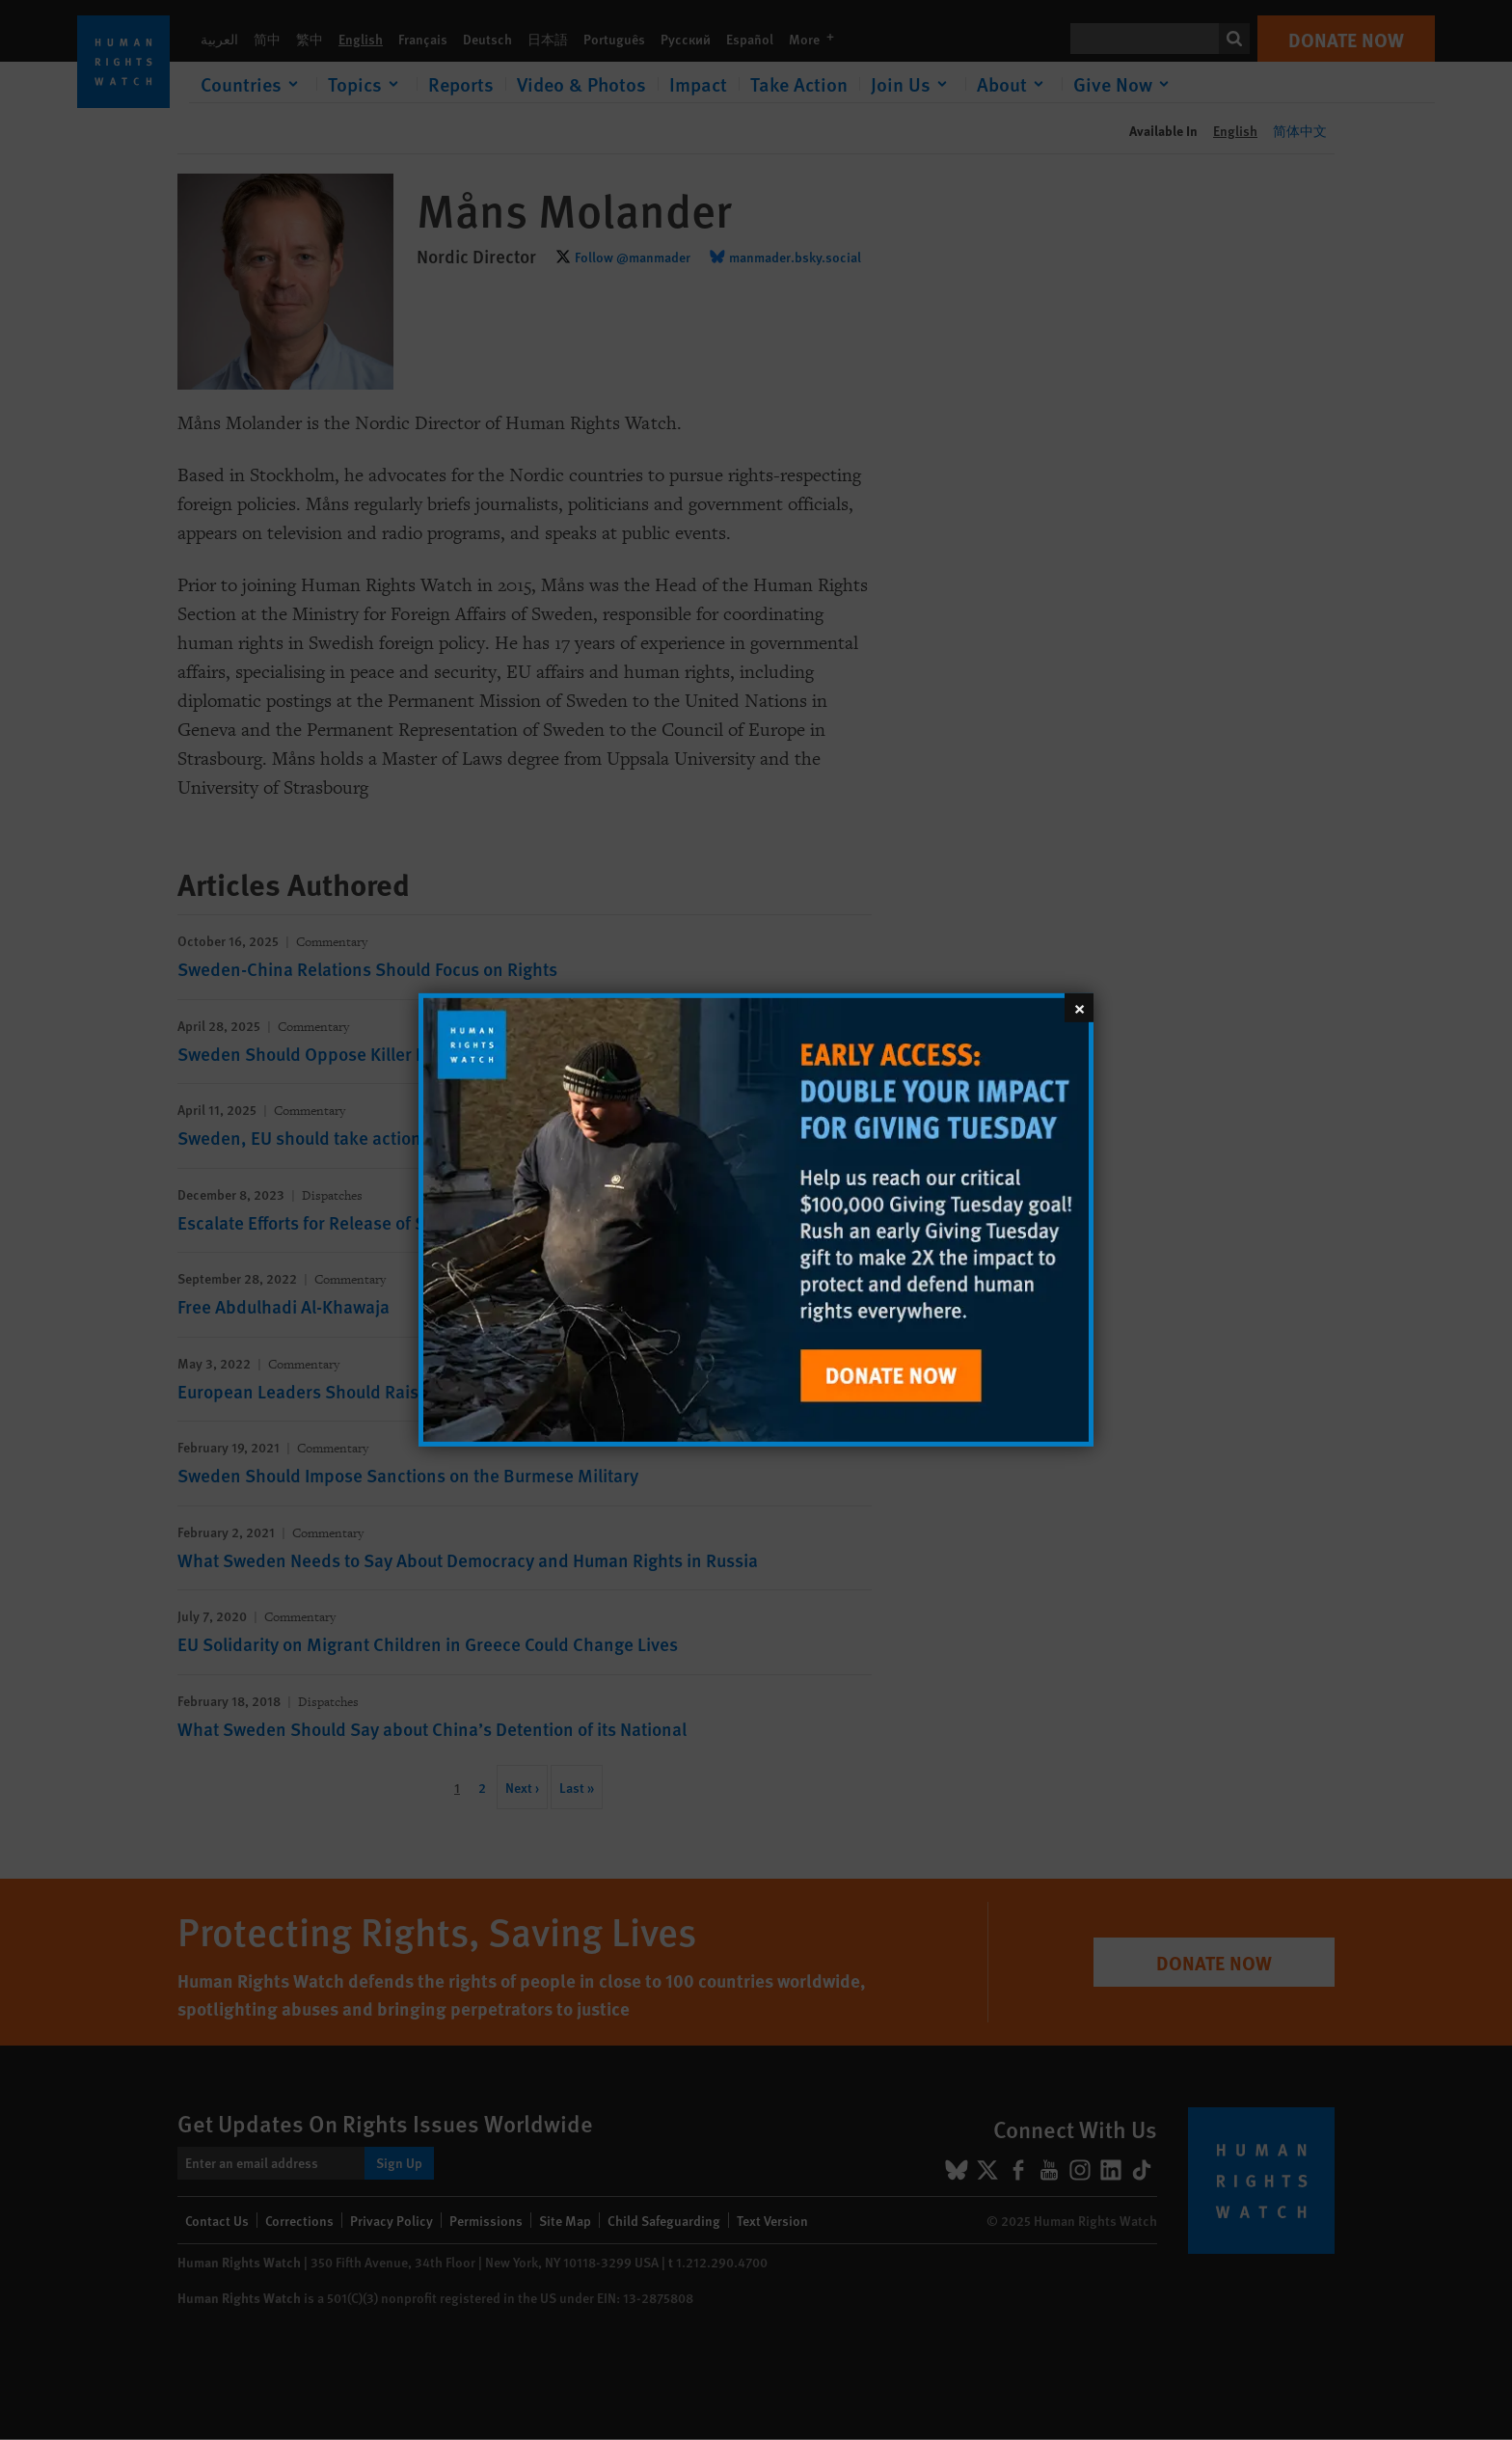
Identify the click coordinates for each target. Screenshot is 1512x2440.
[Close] (1079, 1007)
